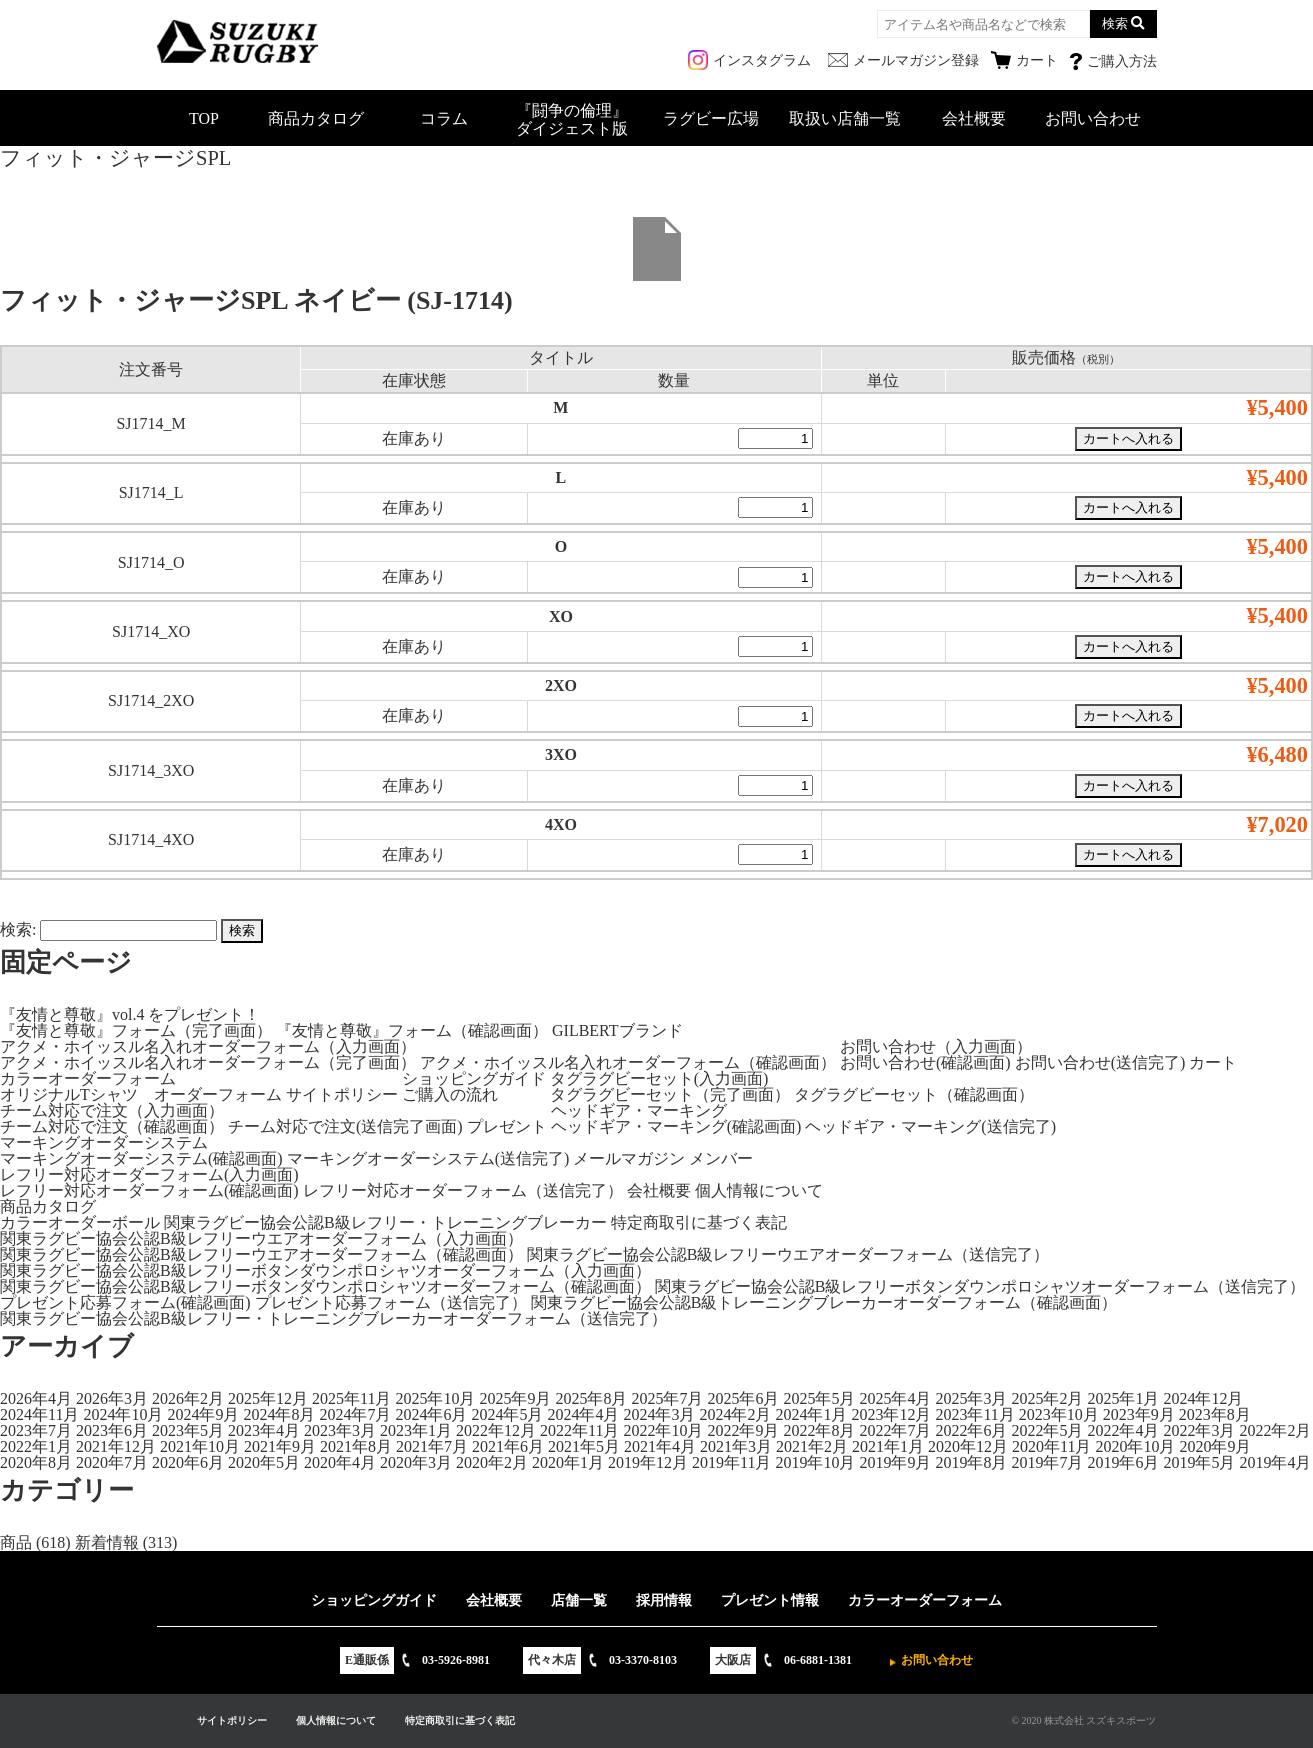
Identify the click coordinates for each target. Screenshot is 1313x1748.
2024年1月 (811, 1414)
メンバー (721, 1158)
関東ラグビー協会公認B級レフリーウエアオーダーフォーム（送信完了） (788, 1254)
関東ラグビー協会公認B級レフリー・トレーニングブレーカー (385, 1222)
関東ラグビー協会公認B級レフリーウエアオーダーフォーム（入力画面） (261, 1238)
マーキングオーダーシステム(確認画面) (141, 1158)
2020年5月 (264, 1462)
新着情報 (107, 1542)
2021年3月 (736, 1446)
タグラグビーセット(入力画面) (659, 1078)
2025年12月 (268, 1398)
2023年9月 (1139, 1414)
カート (1213, 1062)
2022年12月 (496, 1430)
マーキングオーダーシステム (104, 1142)
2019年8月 (971, 1462)
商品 (16, 1542)
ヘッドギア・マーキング (639, 1110)
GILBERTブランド (617, 1030)
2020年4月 (340, 1462)
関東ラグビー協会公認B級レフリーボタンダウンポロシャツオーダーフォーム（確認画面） (325, 1286)
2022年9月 (743, 1430)
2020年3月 (416, 1462)
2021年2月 (812, 1446)
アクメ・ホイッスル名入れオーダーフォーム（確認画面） (628, 1062)
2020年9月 (1215, 1446)
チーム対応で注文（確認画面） (112, 1126)
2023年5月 (188, 1430)
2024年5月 (507, 1414)
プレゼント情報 (770, 1600)
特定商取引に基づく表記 (699, 1222)
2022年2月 (1275, 1430)
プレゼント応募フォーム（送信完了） (391, 1302)
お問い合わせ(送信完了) (1100, 1062)
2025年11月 (351, 1398)
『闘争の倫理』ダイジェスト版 (572, 119)
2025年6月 (743, 1398)
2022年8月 (819, 1430)
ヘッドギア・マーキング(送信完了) (930, 1126)
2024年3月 (659, 1414)
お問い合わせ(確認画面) (925, 1062)
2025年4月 (895, 1398)
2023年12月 (891, 1414)
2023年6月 (112, 1430)
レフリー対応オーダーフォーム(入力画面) (149, 1174)
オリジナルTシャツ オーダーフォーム (141, 1094)
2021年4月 (660, 1446)
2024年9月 (203, 1414)
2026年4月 (36, 1398)
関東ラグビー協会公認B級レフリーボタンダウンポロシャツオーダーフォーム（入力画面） (325, 1270)
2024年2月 (735, 1414)
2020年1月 (568, 1462)
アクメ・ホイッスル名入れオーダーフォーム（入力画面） (208, 1046)
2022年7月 (895, 1430)
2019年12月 (648, 1462)
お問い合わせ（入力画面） (936, 1046)
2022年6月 (971, 1430)
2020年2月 (492, 1462)
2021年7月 (432, 1446)
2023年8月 (1215, 1414)
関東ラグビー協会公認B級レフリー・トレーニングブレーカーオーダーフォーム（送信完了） (333, 1318)
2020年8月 (36, 1462)
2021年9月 (280, 1446)
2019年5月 (1199, 1462)
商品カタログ (316, 118)
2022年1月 (36, 1446)
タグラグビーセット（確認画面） (914, 1094)
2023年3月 (340, 1430)
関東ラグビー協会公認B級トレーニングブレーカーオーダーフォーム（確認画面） (824, 1302)
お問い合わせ (1093, 118)
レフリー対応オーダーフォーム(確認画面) (149, 1190)
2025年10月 (435, 1398)
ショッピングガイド (474, 1078)
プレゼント (507, 1126)
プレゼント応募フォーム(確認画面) (125, 1302)
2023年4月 (264, 1430)
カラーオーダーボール (80, 1222)
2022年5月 (1047, 1430)
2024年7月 (355, 1414)
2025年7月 (667, 1398)
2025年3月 (971, 1398)
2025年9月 (515, 1398)
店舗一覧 (579, 1600)
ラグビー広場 (711, 118)
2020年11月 (1051, 1446)
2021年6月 (508, 1446)
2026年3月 (112, 1398)
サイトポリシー (342, 1094)
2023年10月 (1059, 1414)
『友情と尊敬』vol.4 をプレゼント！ (130, 1014)
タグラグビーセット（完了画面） (670, 1094)
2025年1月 (1123, 1398)
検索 (1115, 23)
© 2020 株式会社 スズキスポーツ (1083, 1720)
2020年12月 (968, 1446)
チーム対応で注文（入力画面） (112, 1110)
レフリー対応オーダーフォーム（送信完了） (463, 1190)
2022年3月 (1199, 1430)
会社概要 (974, 118)
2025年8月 (591, 1398)
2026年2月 (188, 1398)
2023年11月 (974, 1414)
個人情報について (759, 1190)
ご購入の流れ (450, 1094)
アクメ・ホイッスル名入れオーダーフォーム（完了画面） (208, 1062)
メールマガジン (629, 1158)
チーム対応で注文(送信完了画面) (345, 1126)
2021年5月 (584, 1446)
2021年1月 (888, 1446)
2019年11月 (731, 1462)
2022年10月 (663, 1430)
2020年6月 (188, 1462)
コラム (444, 118)
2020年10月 (1135, 1446)
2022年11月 (579, 1430)
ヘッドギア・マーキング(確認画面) (676, 1126)
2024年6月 (431, 1414)
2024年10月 (123, 1414)
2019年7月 (1047, 1462)
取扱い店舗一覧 (845, 118)
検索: (18, 929)
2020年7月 (112, 1462)
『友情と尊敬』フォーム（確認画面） (412, 1030)
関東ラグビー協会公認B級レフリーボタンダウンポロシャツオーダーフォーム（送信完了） (980, 1286)
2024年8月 (279, 1414)
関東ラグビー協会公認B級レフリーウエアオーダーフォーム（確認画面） (261, 1254)
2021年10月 (200, 1446)
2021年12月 (116, 1446)
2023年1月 (416, 1430)
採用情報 (664, 1600)
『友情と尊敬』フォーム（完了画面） (136, 1030)
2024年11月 (39, 1414)
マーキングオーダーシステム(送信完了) (428, 1158)
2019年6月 (1123, 1462)
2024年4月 (583, 1414)
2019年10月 (815, 1462)
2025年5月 (819, 1398)
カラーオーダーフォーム (88, 1078)
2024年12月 (1203, 1398)
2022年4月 (1123, 1430)
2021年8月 (356, 1446)
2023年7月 (36, 1430)
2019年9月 (895, 1462)
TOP (204, 118)
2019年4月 (1275, 1462)
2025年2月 (1047, 1398)
